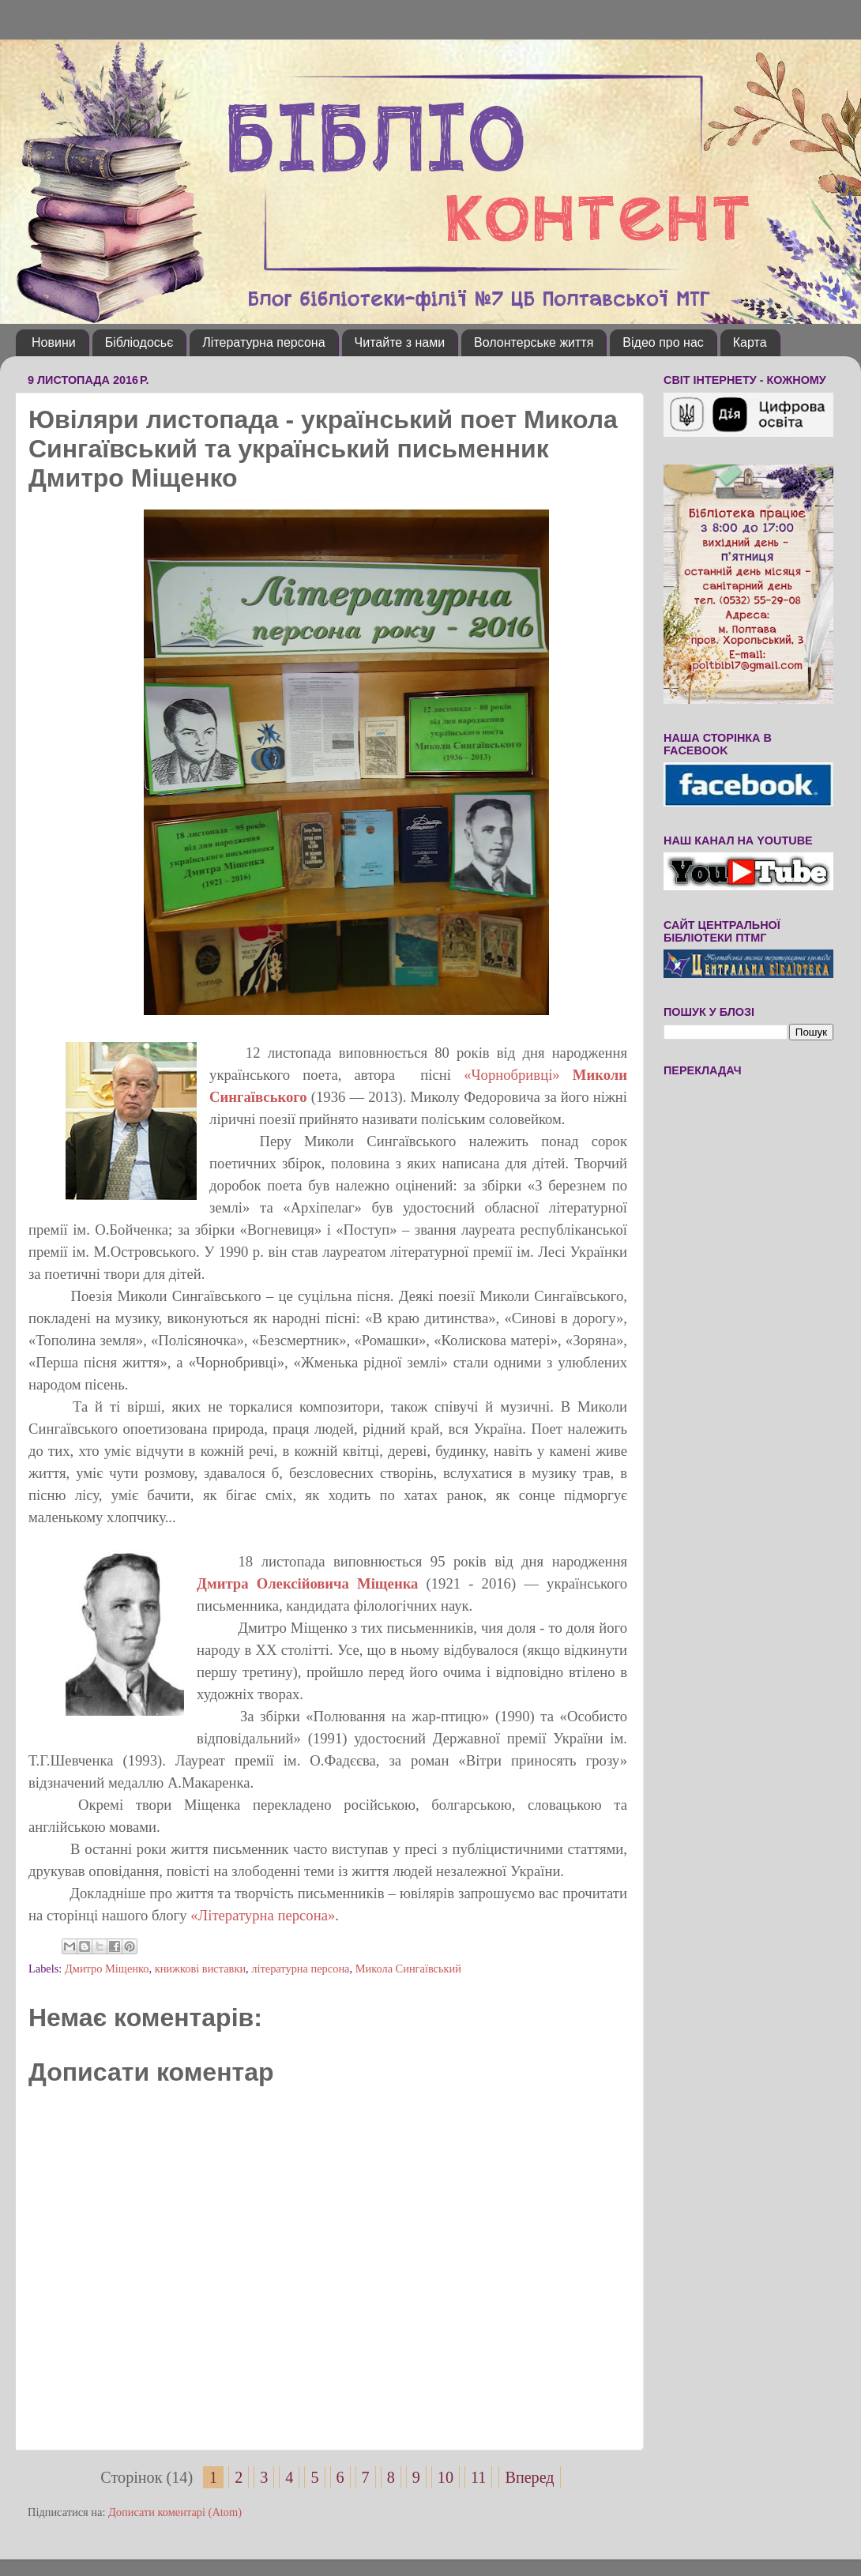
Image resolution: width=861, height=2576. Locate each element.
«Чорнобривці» (512, 1074)
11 (478, 2477)
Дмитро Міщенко (107, 1968)
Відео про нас (662, 342)
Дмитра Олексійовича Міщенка (311, 1583)
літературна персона (300, 1968)
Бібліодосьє (139, 342)
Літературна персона (263, 342)
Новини (54, 342)
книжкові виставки (200, 1968)
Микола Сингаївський (408, 1968)
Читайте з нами (400, 342)
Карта (750, 342)
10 (445, 2477)
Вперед (529, 2477)
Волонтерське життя (533, 342)
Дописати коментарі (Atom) (175, 2512)
